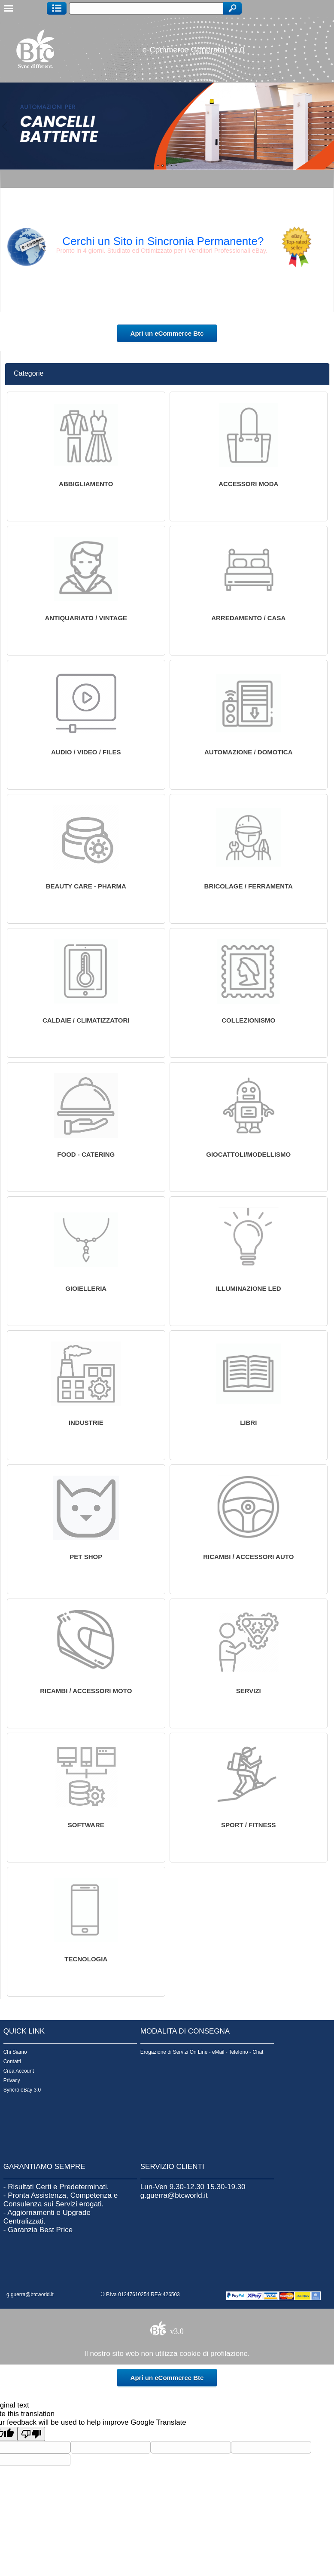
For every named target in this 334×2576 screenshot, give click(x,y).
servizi (248, 1690)
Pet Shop (86, 1556)
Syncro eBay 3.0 (22, 2090)
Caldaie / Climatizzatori (86, 1020)
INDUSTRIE (86, 1422)
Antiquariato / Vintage (86, 618)
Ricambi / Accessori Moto (86, 1690)
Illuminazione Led (248, 1288)
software (86, 1825)
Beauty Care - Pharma (86, 886)
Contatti (12, 2061)
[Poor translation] (31, 2434)
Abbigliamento (86, 483)
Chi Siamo (15, 2052)
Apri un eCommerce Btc (167, 333)
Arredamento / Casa (248, 618)
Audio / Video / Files (86, 752)
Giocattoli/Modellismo (248, 1154)
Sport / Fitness (248, 1825)
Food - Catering (86, 1154)
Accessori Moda (248, 483)
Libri (248, 1422)
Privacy (11, 2080)
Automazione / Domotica (248, 752)
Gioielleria (85, 1288)
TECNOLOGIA (85, 1959)
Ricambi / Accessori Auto (248, 1556)
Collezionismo (248, 1020)
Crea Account (18, 2071)
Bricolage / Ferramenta (248, 886)
